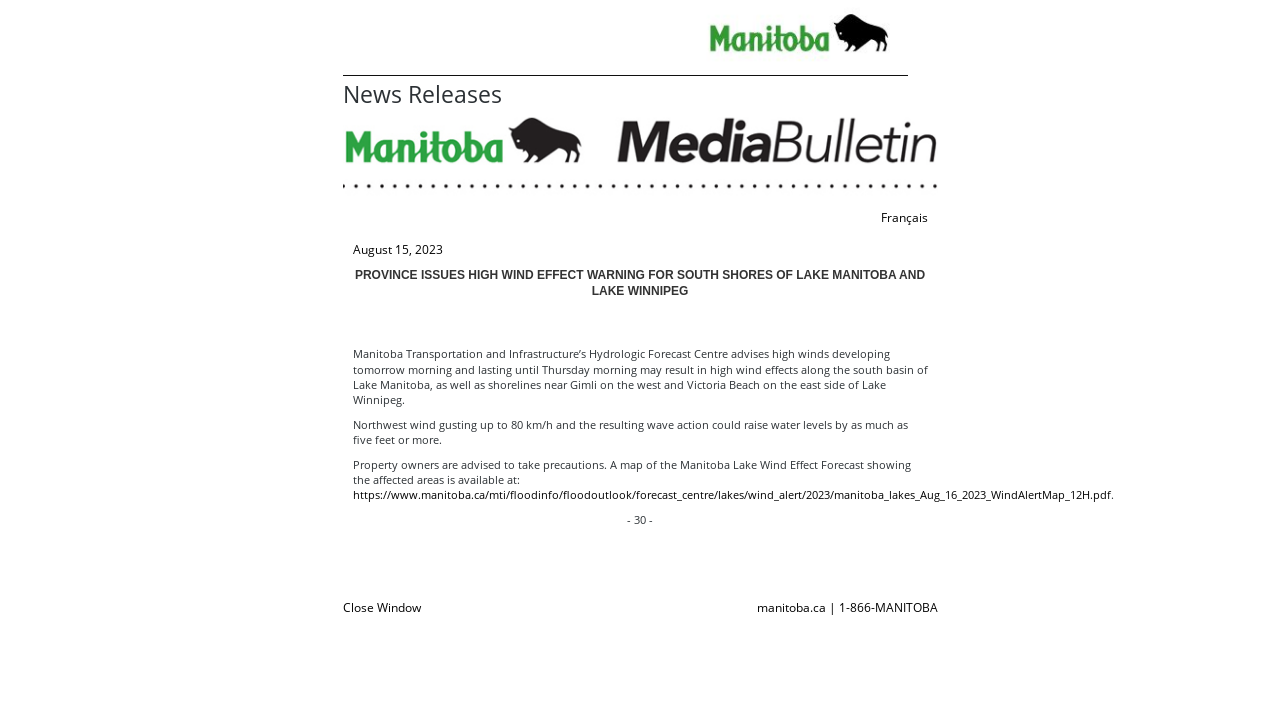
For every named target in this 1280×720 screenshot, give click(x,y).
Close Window (382, 607)
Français (904, 217)
